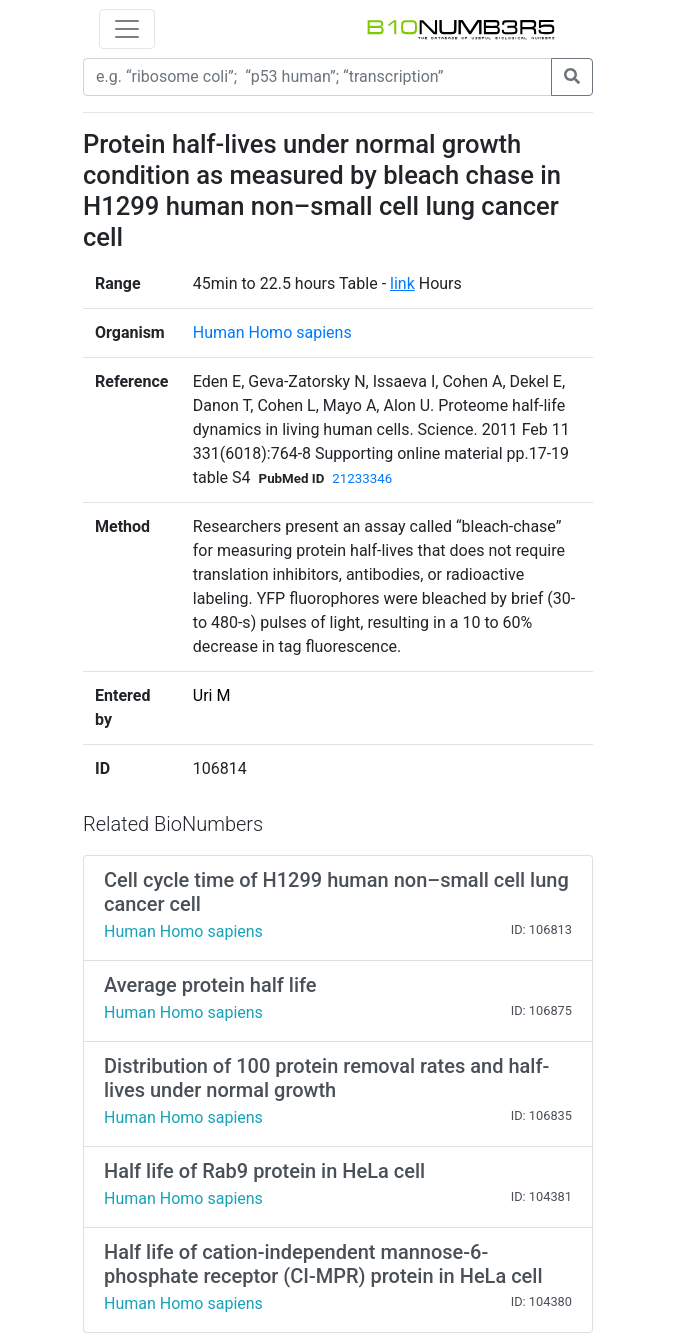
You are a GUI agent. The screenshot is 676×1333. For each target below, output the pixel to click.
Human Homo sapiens (272, 332)
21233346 (362, 478)
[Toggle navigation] (127, 29)
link (402, 283)
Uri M (212, 695)
